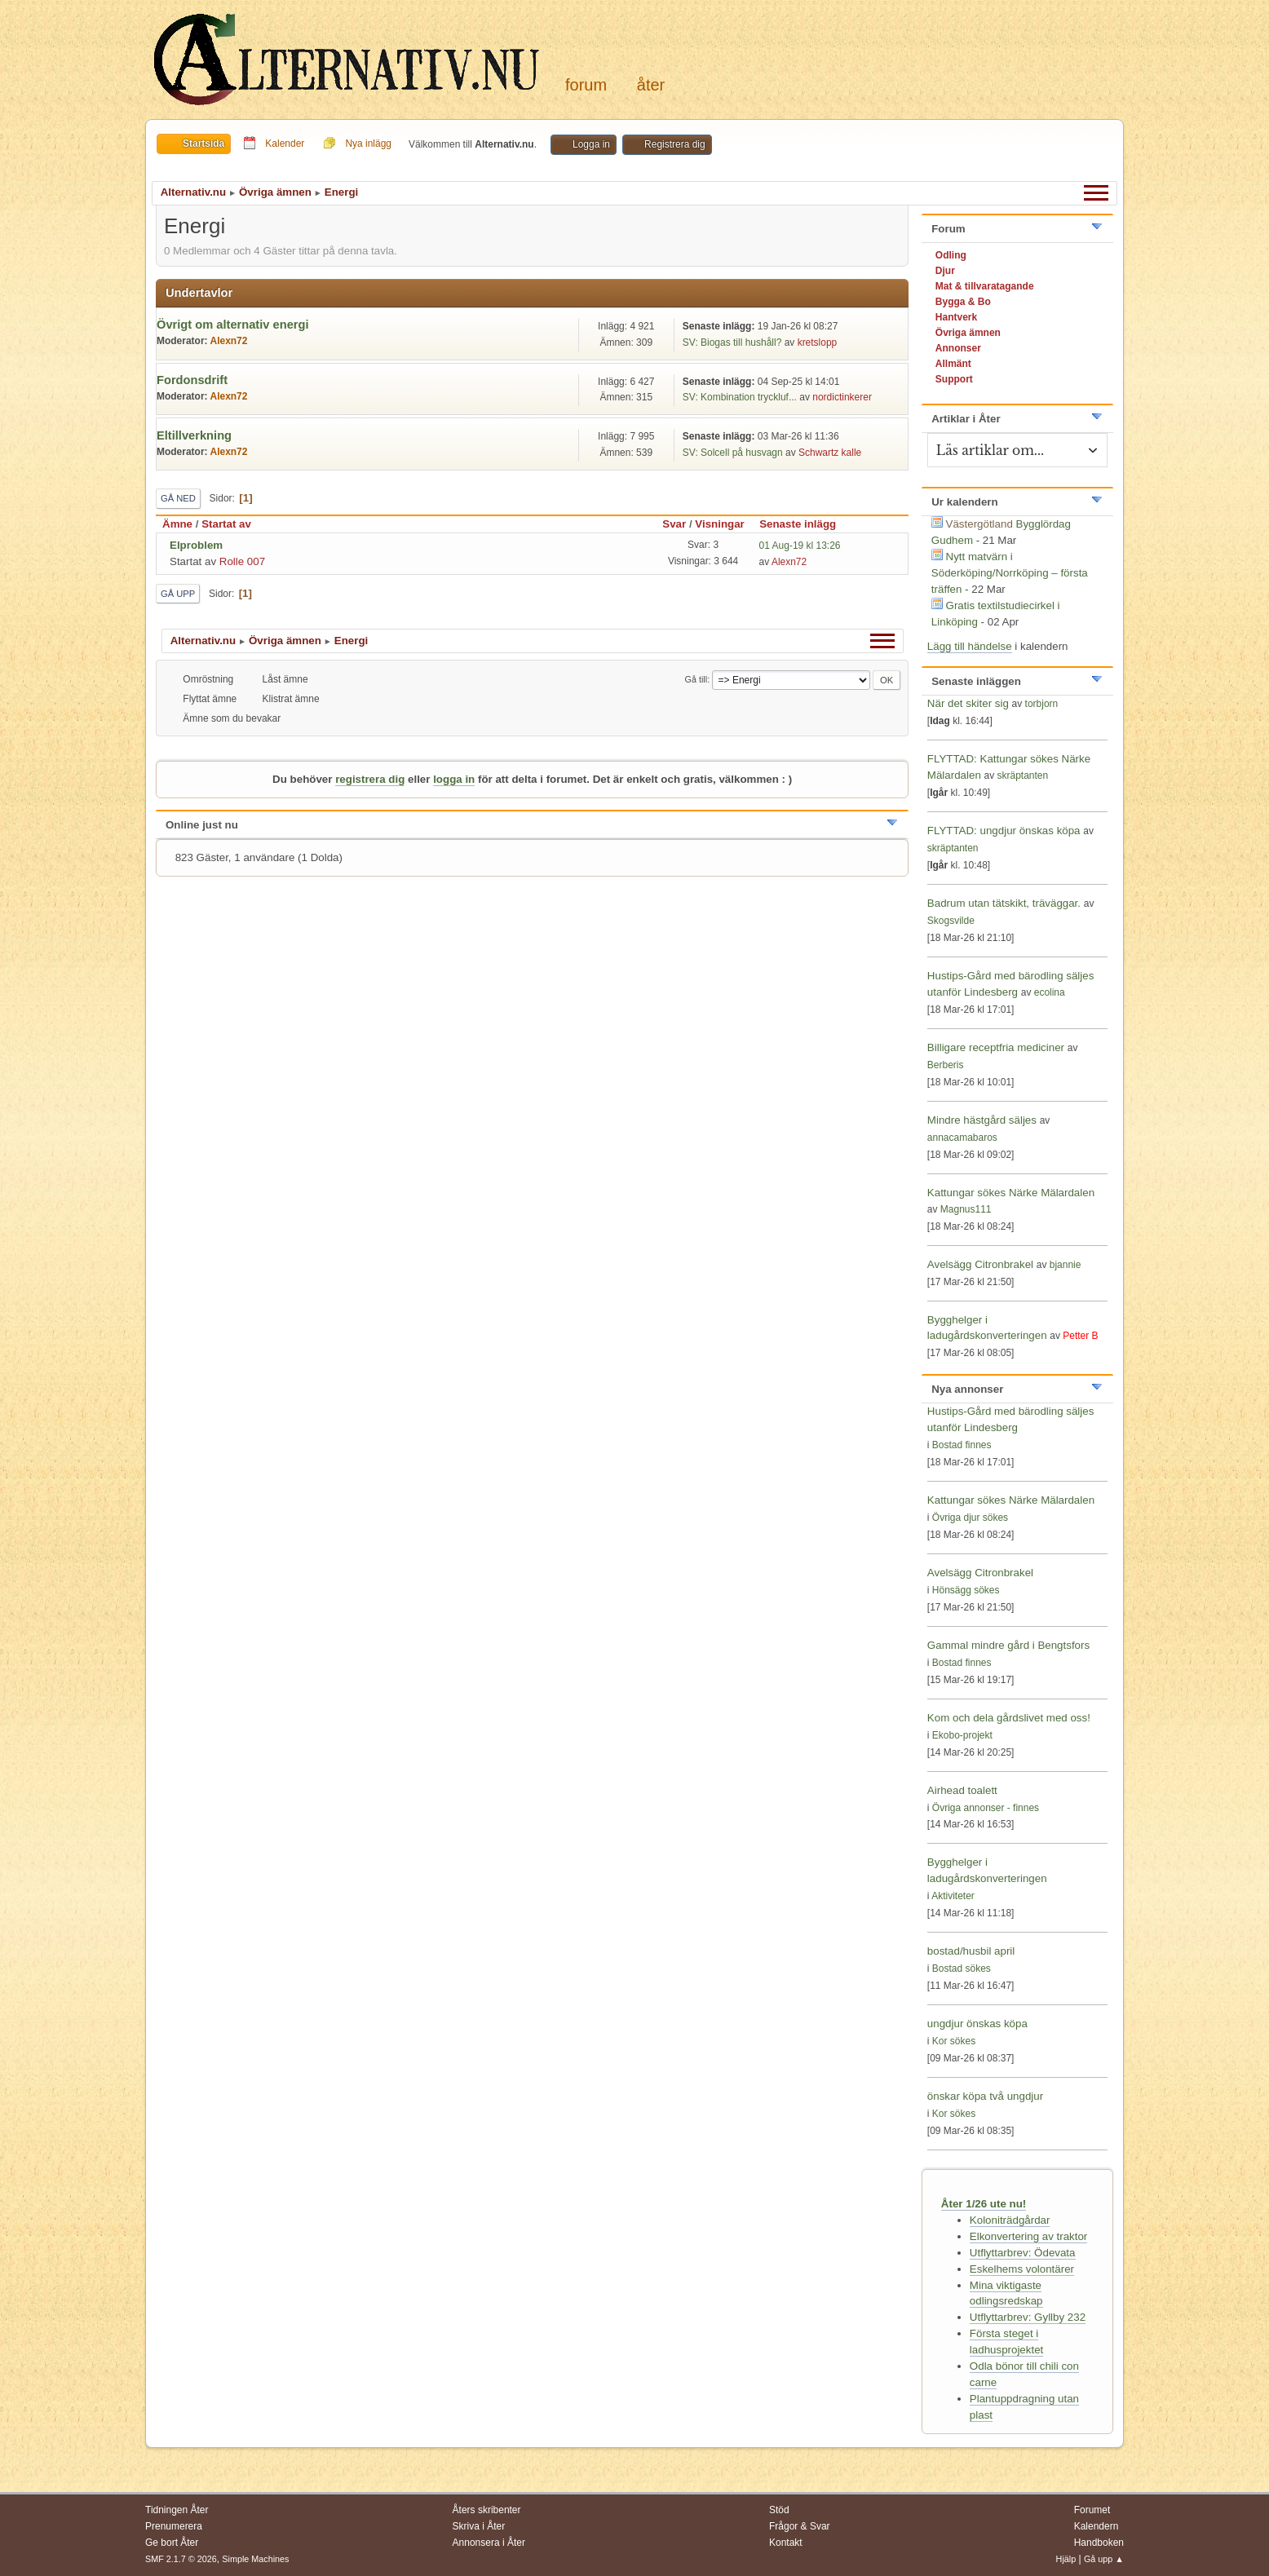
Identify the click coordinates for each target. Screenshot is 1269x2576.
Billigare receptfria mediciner (995, 1047)
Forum (586, 85)
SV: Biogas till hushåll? (732, 342)
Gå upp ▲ (1104, 2559)
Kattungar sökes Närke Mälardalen (1010, 1192)
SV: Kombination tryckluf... (740, 397)
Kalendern (1096, 2526)
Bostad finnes (962, 1445)
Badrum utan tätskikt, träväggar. (1004, 903)
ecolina (1049, 992)
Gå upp (178, 594)
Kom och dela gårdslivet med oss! (1008, 1718)
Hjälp (1066, 2559)
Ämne (177, 524)
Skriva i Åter (479, 2526)
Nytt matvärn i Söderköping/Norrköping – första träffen (1009, 572)
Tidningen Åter (177, 2510)
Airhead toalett (962, 1790)
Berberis (945, 1065)
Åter (651, 85)
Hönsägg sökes (966, 1590)
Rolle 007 (242, 561)
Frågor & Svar (799, 2526)
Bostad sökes (961, 1968)
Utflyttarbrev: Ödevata (1023, 2253)
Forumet (1092, 2510)
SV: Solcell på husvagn (734, 452)
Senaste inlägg (805, 524)
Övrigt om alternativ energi (233, 324)
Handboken (1099, 2542)
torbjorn (1042, 703)
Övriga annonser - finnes (985, 1808)
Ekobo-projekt (962, 1735)
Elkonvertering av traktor (1028, 2236)
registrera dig (370, 779)
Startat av (226, 524)
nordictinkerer (842, 397)
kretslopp (818, 342)
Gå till (696, 679)
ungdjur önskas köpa (977, 2023)
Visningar (720, 524)
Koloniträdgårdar (1010, 2220)
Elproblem (196, 545)
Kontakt (786, 2542)
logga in (454, 779)
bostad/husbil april (971, 1951)
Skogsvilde (951, 920)
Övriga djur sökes (970, 1517)
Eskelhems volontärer (1022, 2269)
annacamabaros (962, 1137)
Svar (674, 524)
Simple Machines (255, 2559)
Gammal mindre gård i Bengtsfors (1008, 1645)
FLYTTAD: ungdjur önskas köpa (1004, 830)
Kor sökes (953, 2041)
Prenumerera (173, 2526)
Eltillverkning (194, 435)
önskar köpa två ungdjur (985, 2096)
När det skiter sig (968, 703)
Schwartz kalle (829, 452)
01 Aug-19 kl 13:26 (800, 545)
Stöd (779, 2510)
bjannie (1065, 1264)
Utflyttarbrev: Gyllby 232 (1028, 2317)
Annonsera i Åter (489, 2542)
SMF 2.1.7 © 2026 (181, 2559)
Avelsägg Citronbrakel (980, 1264)
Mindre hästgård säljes (982, 1120)
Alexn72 (228, 341)
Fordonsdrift (192, 380)
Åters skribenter (487, 2510)
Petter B (1080, 1335)
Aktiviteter (953, 1896)
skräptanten (1023, 775)
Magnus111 (966, 1209)
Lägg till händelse (969, 646)
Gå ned (178, 498)
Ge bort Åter (171, 2542)
